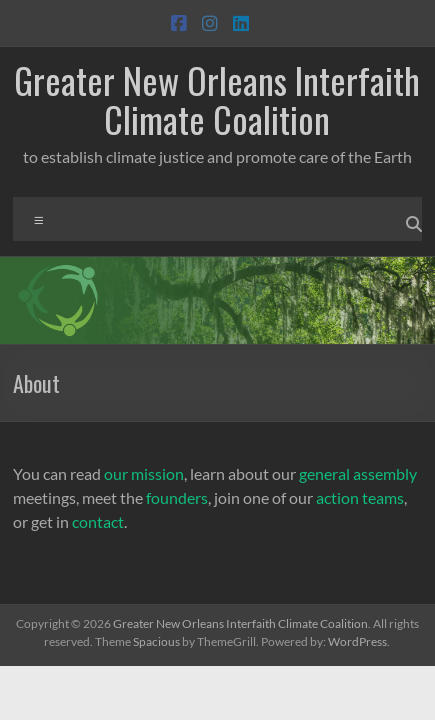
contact (98, 521)
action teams (360, 497)
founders (177, 497)
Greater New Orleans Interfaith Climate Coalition (217, 99)
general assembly (358, 473)
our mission (144, 473)
